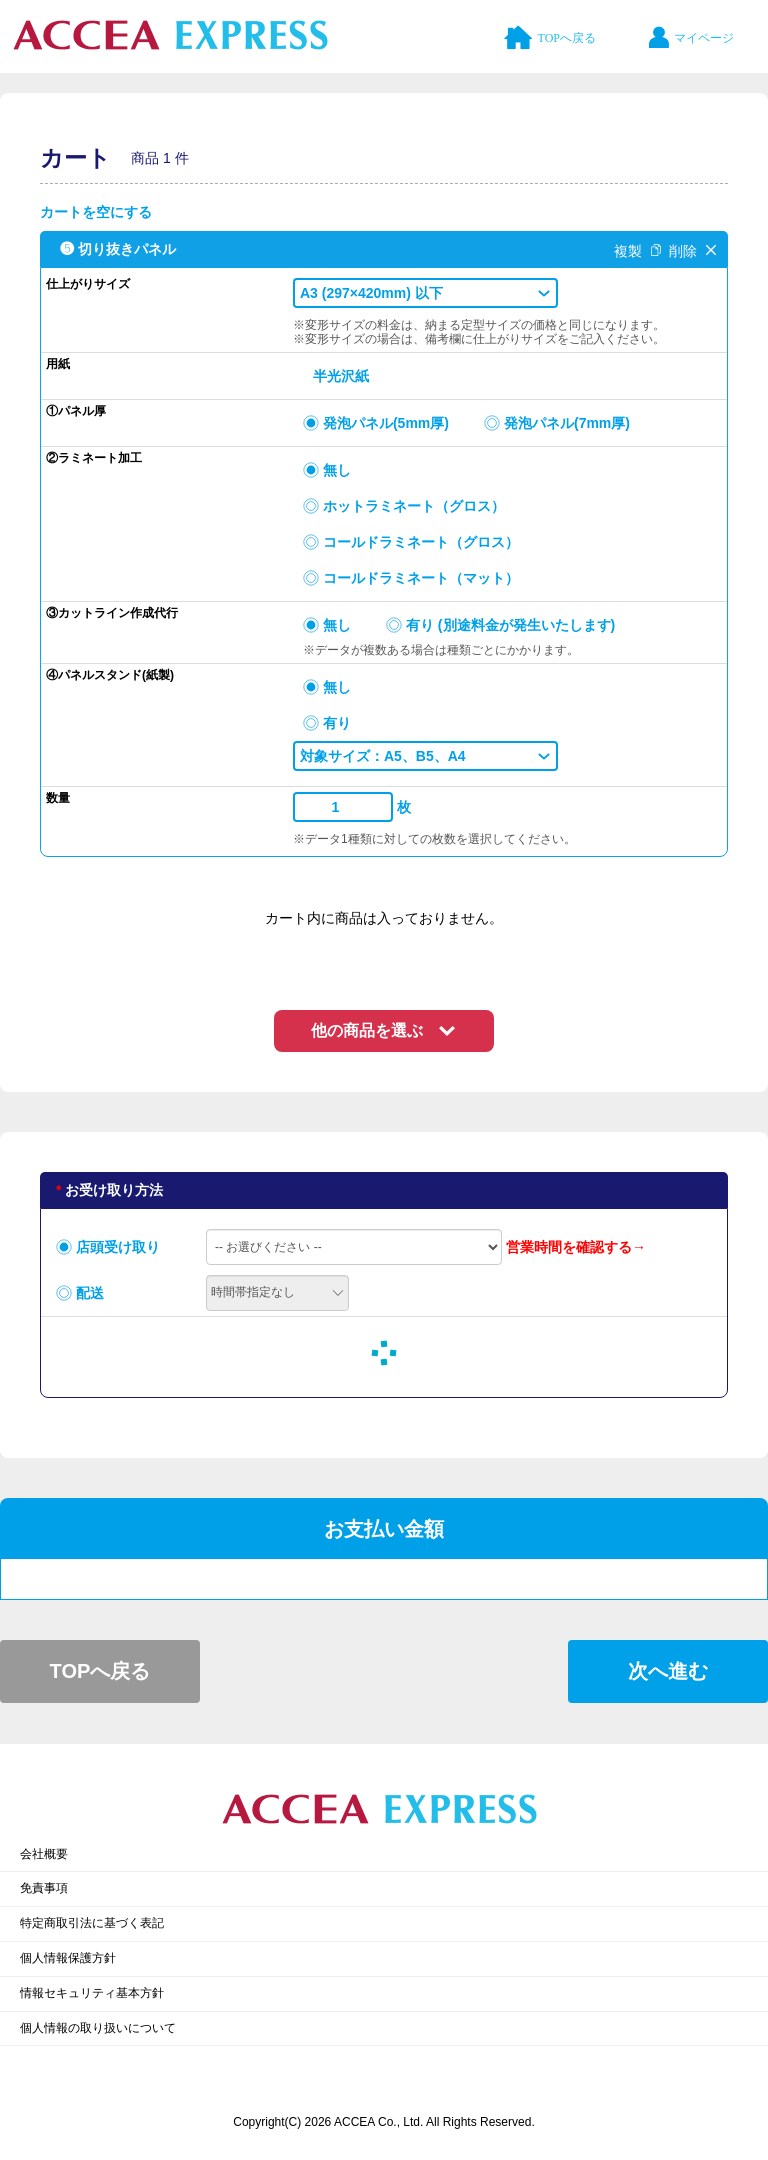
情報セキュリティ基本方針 (92, 1993)
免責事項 (44, 1888)
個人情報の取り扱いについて (98, 2028)
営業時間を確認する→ (576, 1247)
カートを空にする (96, 212)
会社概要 (44, 1854)
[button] (425, 293)
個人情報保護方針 (68, 1958)
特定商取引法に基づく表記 (92, 1923)
